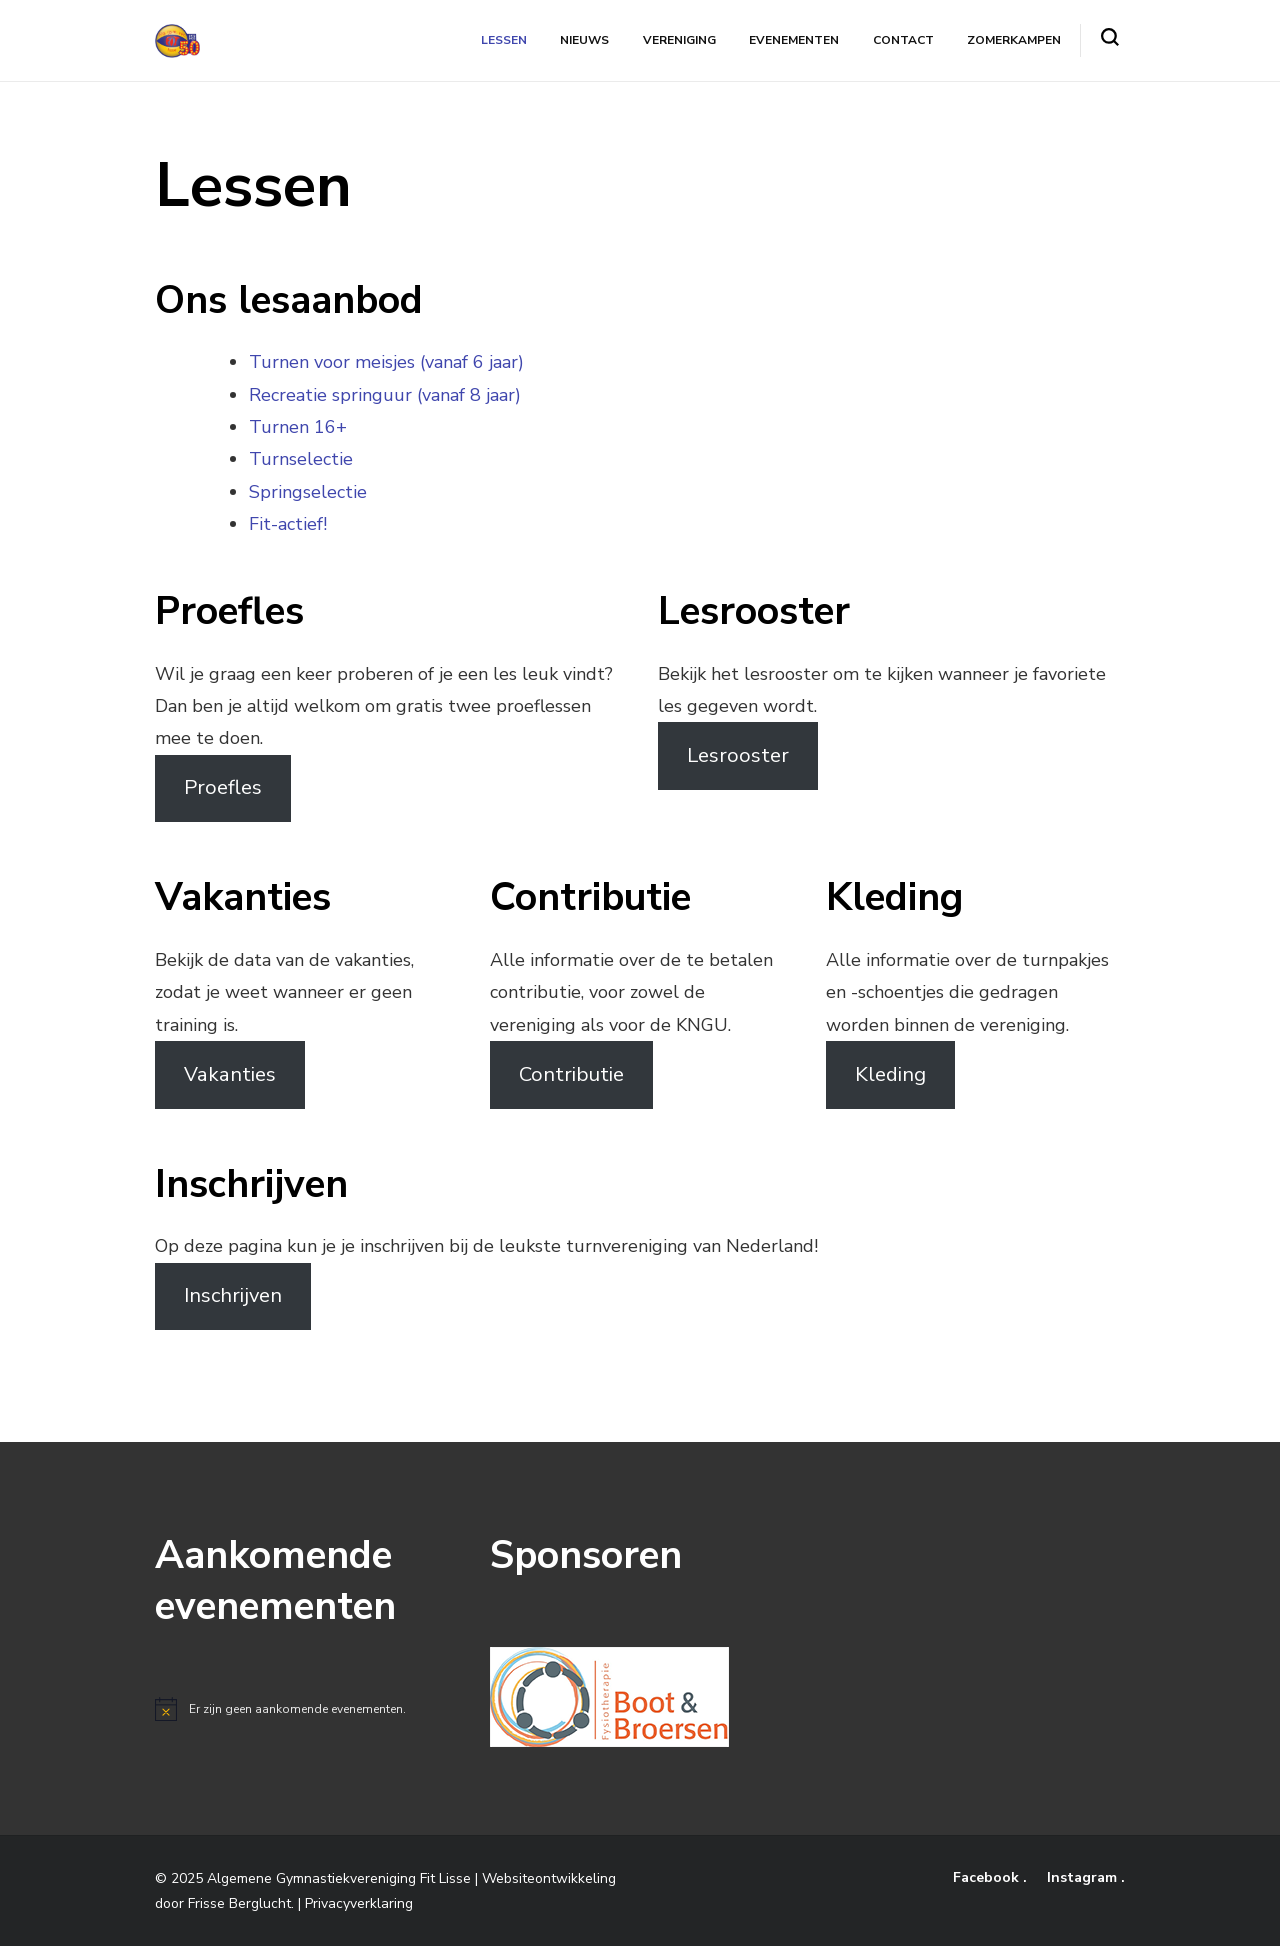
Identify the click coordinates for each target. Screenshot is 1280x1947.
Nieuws (586, 40)
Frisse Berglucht (239, 1903)
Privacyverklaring (359, 1903)
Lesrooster (738, 755)
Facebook (988, 1879)
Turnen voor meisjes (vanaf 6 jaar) (386, 363)
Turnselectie (301, 460)
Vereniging (680, 40)
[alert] (305, 1710)
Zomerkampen (1014, 40)
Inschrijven (233, 1296)
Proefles (223, 788)
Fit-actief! (288, 525)
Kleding (890, 1074)
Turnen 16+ (298, 427)
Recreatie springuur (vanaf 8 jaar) (385, 395)
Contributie (571, 1074)
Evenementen (795, 40)
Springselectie (308, 492)
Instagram (1084, 1879)
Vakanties (230, 1074)
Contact (903, 40)
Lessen (506, 40)
